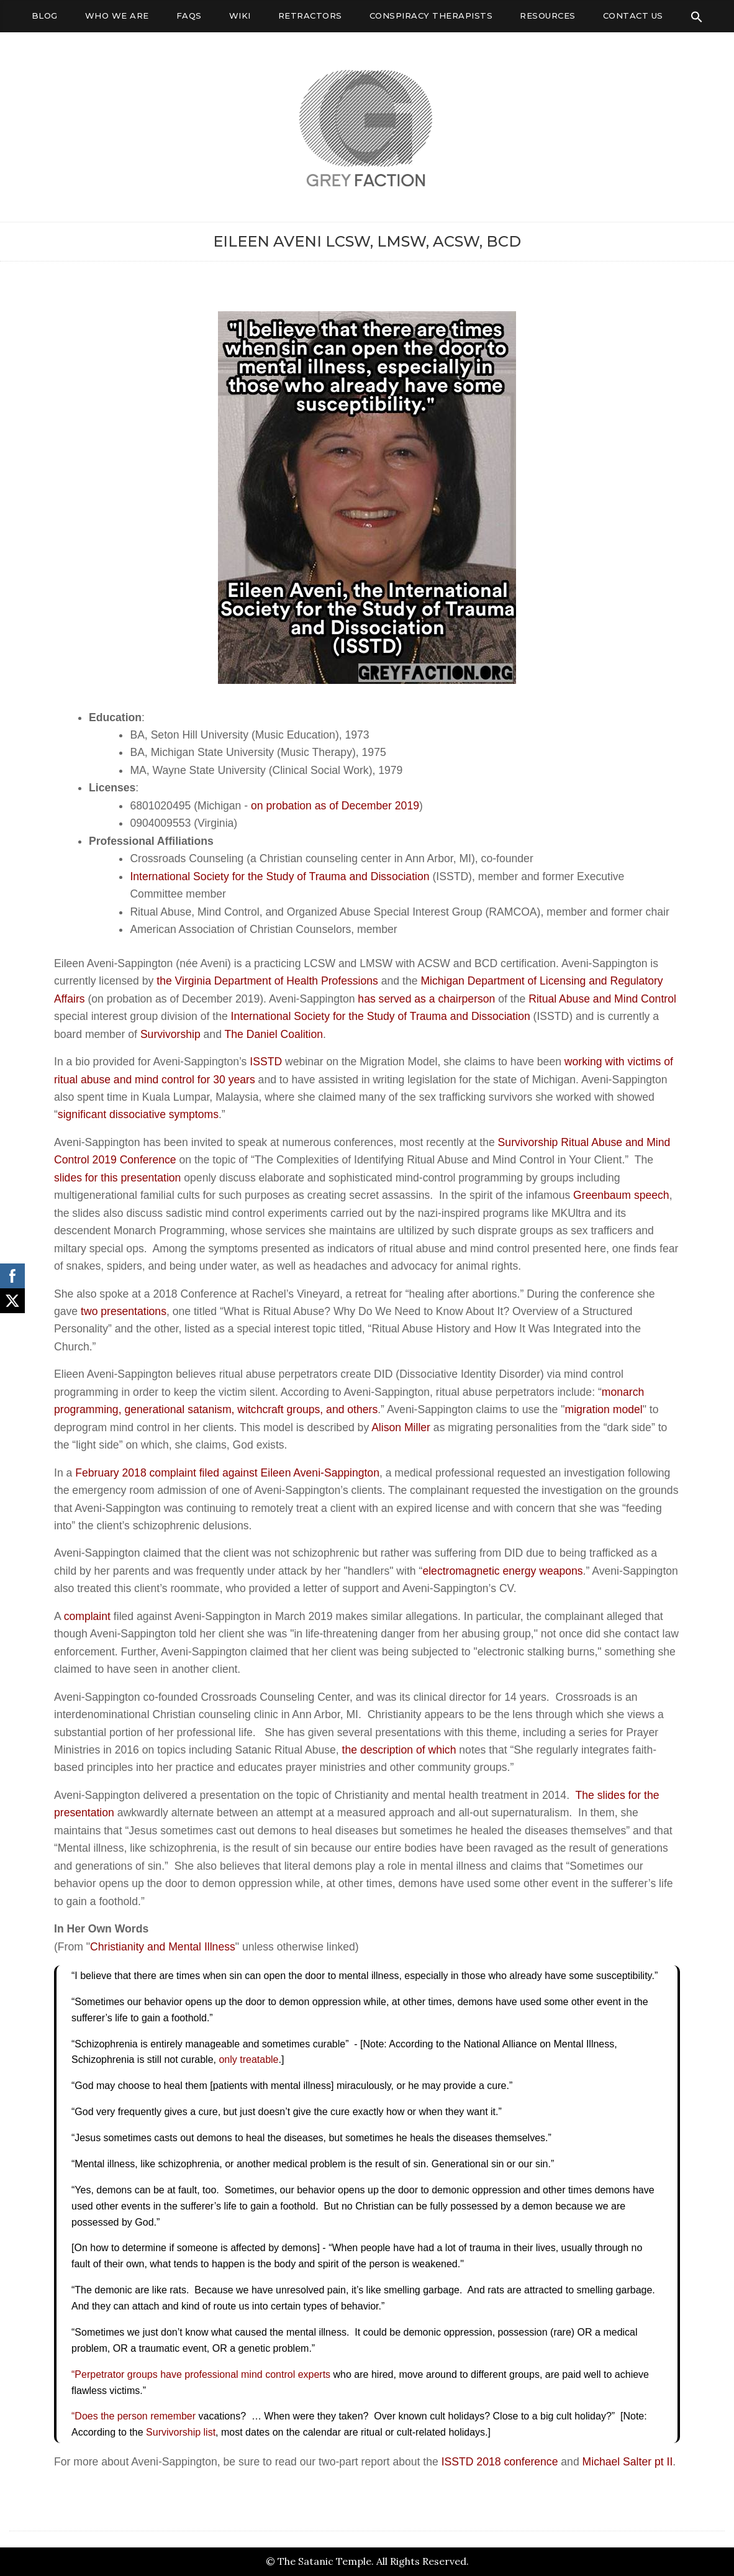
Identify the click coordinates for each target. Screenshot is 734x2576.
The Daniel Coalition (274, 1034)
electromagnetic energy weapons (502, 1571)
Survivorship (170, 1034)
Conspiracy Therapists (431, 15)
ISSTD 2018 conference (500, 2461)
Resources (548, 15)
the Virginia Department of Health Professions (267, 981)
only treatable (248, 2059)
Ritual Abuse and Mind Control (602, 999)
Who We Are (117, 15)
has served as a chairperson (426, 999)
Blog (45, 15)
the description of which (399, 1750)
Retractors (310, 15)
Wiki (240, 15)
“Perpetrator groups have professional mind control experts (200, 2374)
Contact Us (633, 15)
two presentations (123, 1311)
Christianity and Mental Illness (162, 1947)
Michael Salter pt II (627, 2461)
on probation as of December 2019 (335, 805)
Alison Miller (400, 1427)
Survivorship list (180, 2432)
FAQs (189, 15)
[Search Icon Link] (696, 16)
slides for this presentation (117, 1178)
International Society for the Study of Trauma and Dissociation (279, 876)
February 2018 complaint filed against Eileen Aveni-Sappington (227, 1473)
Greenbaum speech (621, 1195)
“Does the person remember (133, 2416)
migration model (604, 1409)
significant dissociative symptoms (138, 1114)
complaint (87, 1616)
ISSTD (266, 1061)
